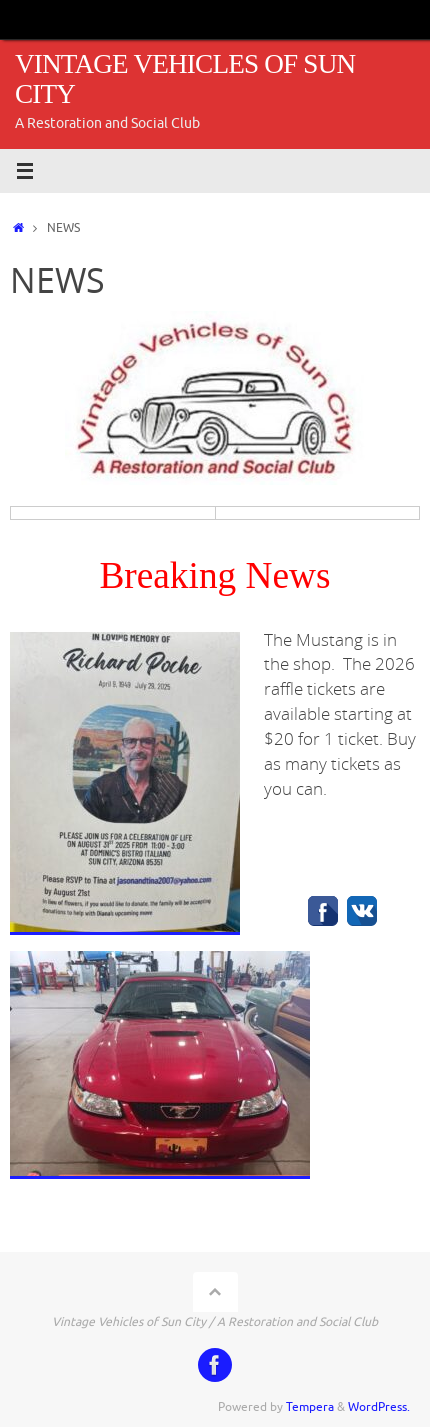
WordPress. (379, 1407)
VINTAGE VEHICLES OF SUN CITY (185, 79)
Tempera (310, 1407)
